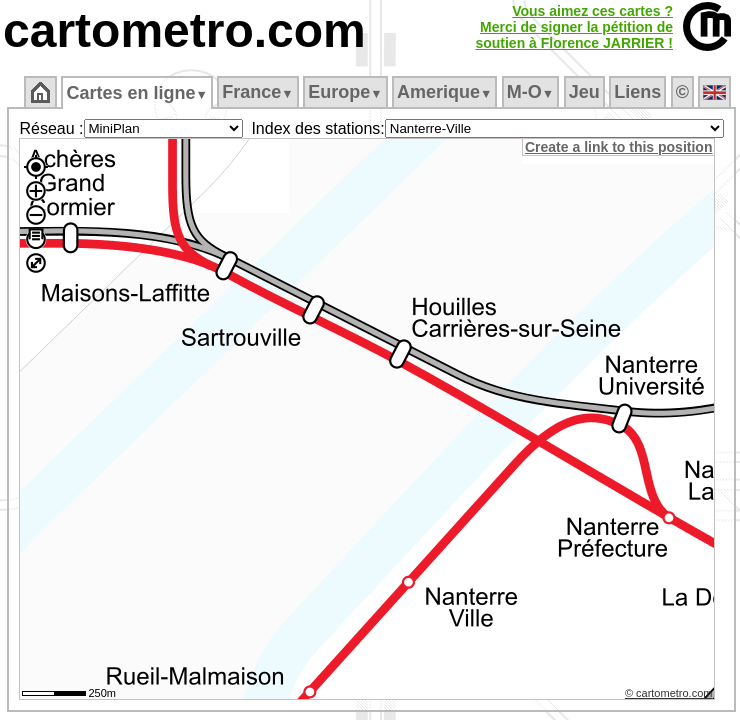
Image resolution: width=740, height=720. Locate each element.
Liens (637, 92)
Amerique (444, 92)
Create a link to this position (618, 147)
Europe (345, 92)
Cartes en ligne (136, 93)
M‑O (530, 92)
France (257, 92)
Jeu (584, 92)
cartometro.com (184, 30)
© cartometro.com (669, 693)
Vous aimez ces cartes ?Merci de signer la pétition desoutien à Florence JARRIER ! (574, 27)
